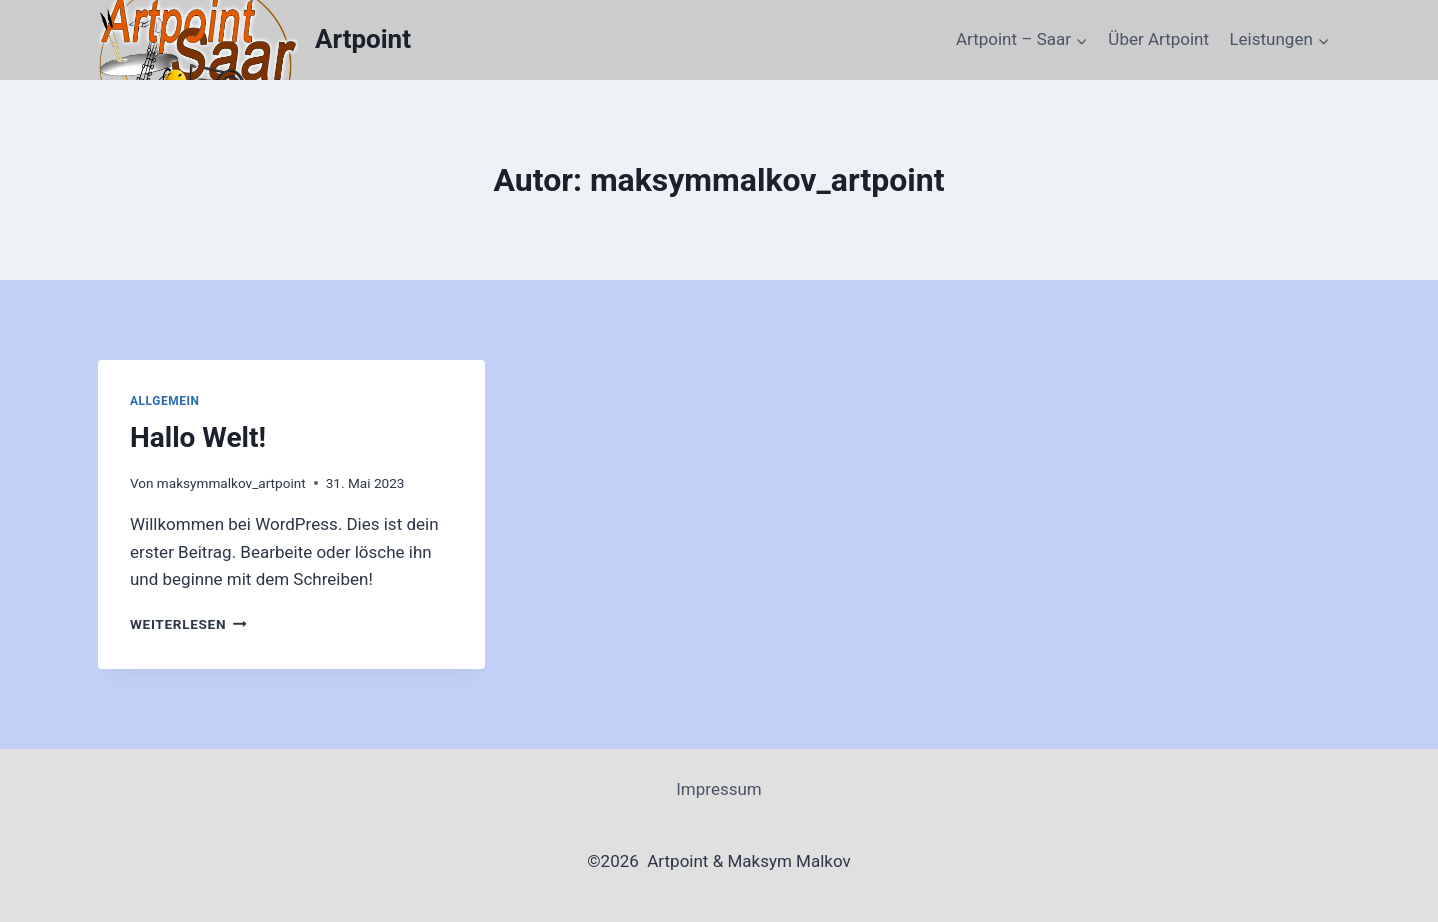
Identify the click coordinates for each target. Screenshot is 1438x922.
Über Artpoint (1158, 39)
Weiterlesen (188, 624)
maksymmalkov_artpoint (231, 483)
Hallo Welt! (198, 437)
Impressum (719, 789)
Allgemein (165, 401)
